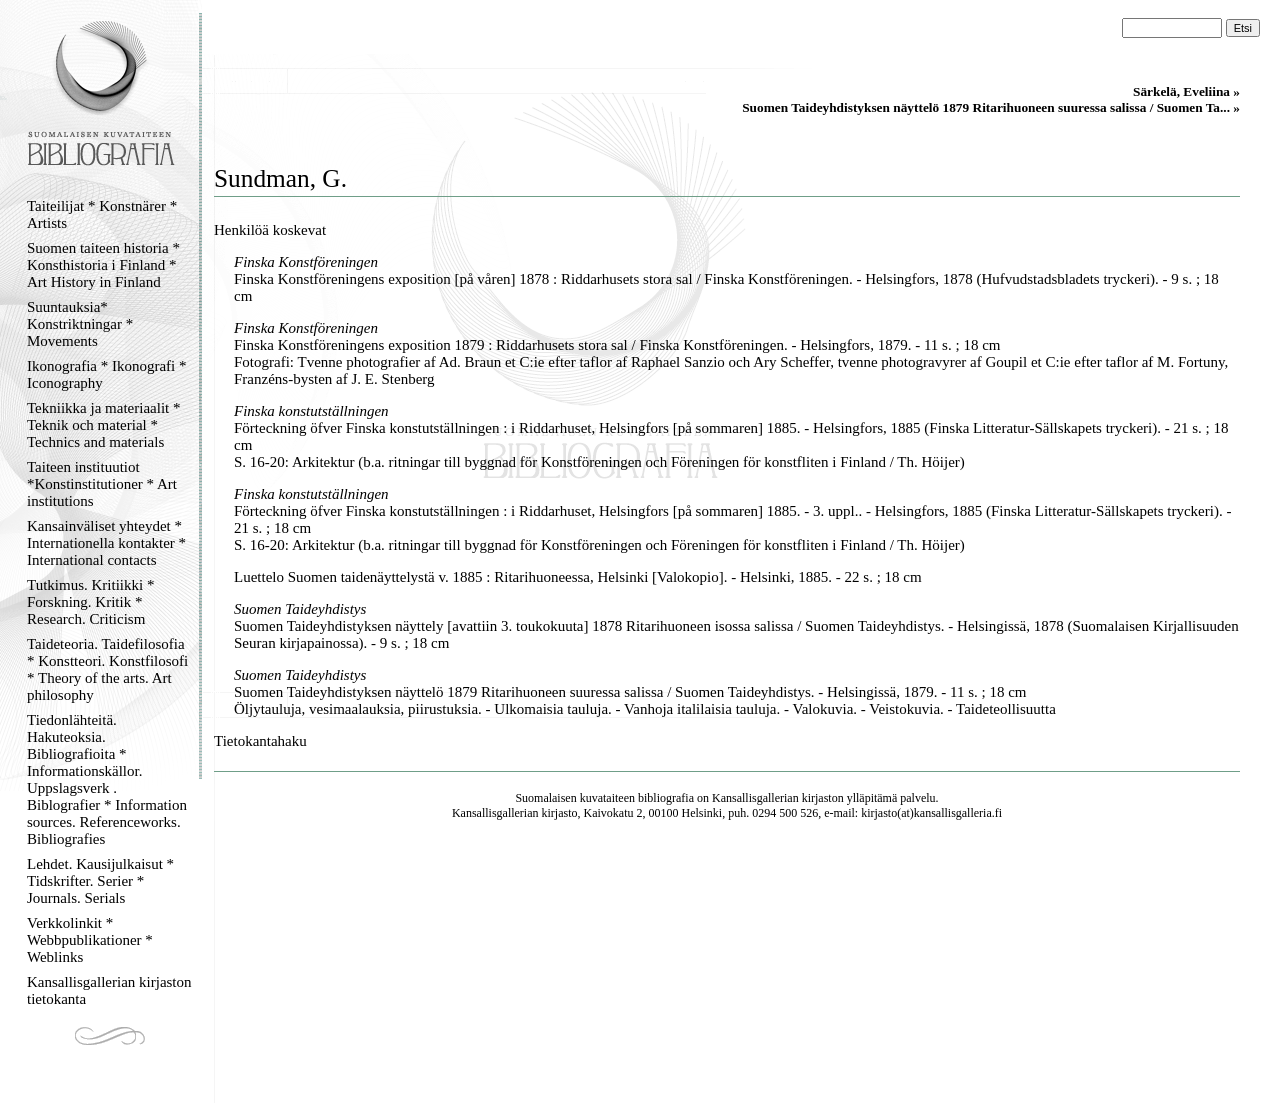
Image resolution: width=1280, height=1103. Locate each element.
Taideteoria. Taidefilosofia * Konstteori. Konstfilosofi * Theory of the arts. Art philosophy (107, 669)
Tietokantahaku (260, 741)
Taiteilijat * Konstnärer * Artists (102, 214)
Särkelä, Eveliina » (1186, 91)
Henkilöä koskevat (270, 230)
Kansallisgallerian (755, 798)
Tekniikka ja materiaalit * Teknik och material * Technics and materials (103, 425)
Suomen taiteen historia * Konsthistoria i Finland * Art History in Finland (103, 265)
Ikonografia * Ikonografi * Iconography (107, 374)
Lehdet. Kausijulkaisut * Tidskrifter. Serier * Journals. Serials (100, 881)
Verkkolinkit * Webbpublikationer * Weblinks (90, 940)
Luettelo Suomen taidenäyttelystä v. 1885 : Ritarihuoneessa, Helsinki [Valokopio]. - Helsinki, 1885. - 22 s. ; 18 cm (578, 577)
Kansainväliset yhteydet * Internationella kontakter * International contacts (106, 543)
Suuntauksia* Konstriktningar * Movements (80, 324)
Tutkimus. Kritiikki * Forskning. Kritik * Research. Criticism (90, 602)
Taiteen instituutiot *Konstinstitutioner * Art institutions (102, 484)
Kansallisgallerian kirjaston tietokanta (109, 990)
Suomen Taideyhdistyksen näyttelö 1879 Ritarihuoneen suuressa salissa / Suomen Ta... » (991, 107)
